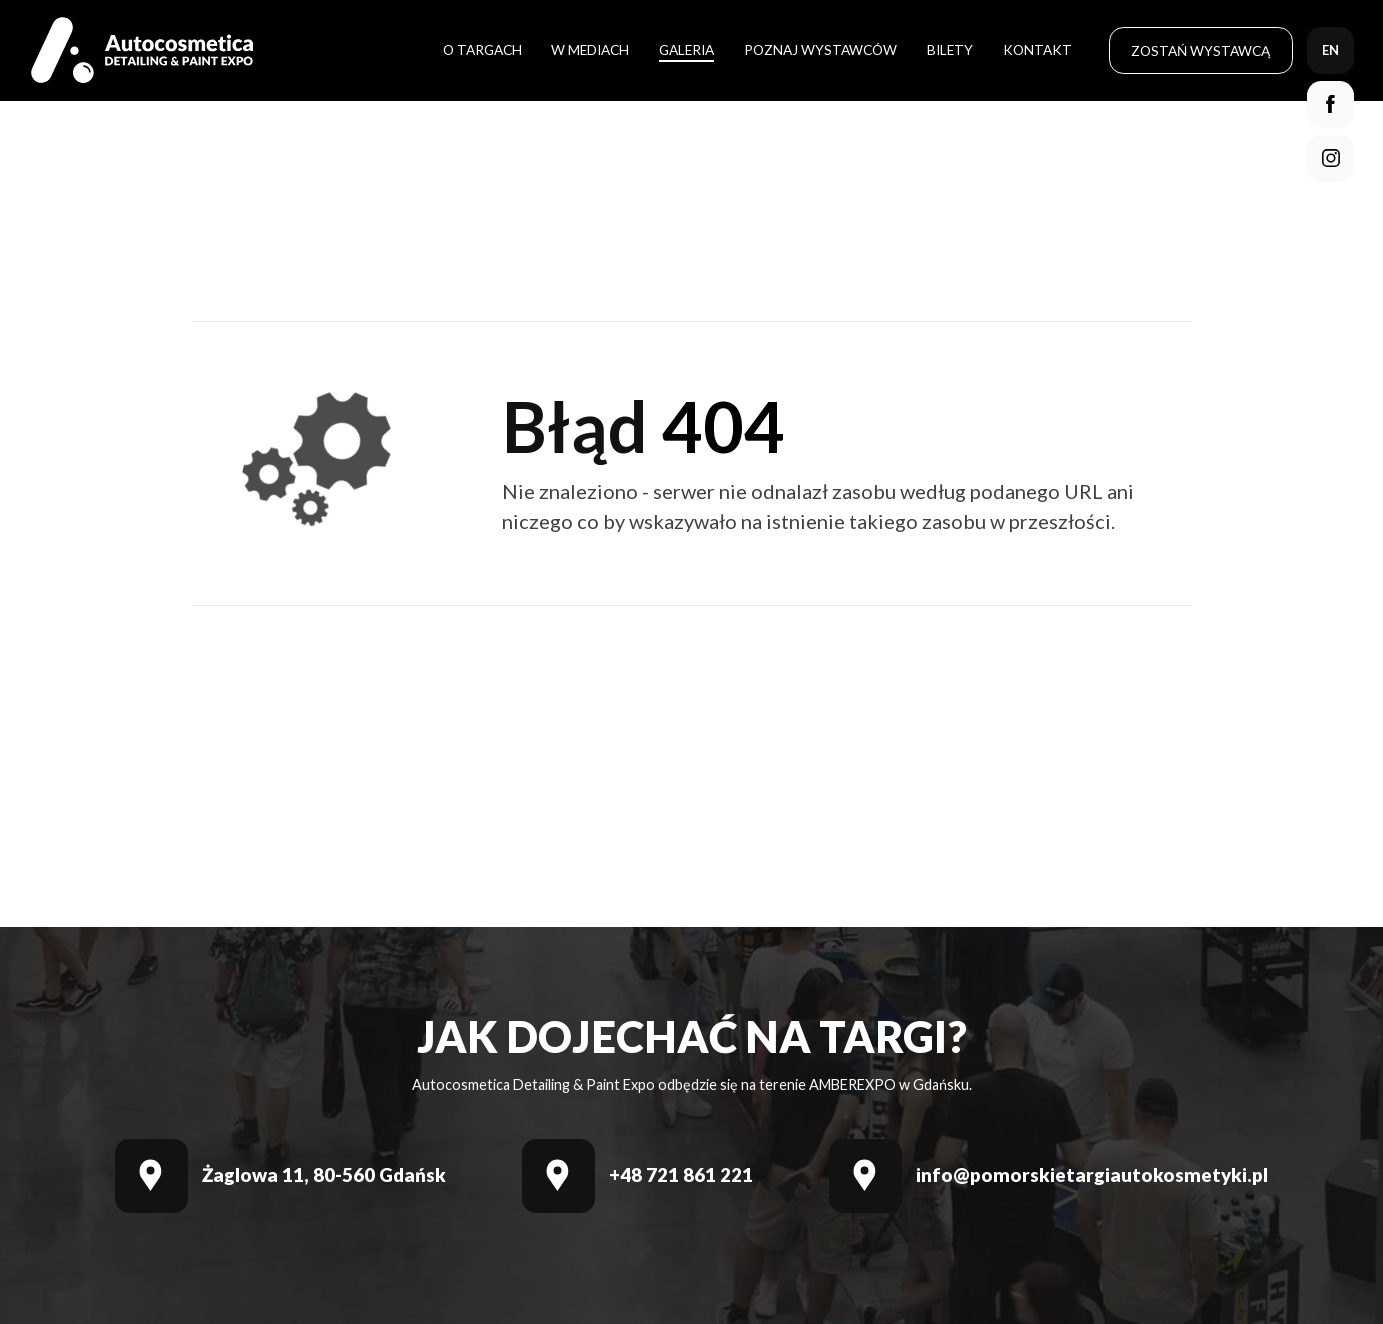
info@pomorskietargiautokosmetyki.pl (1092, 1175)
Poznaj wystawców (820, 49)
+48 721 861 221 (681, 1175)
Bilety (950, 49)
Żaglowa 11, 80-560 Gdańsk (324, 1175)
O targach (482, 49)
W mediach (590, 49)
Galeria (686, 49)
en (1330, 50)
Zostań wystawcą (1200, 50)
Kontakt (1037, 49)
